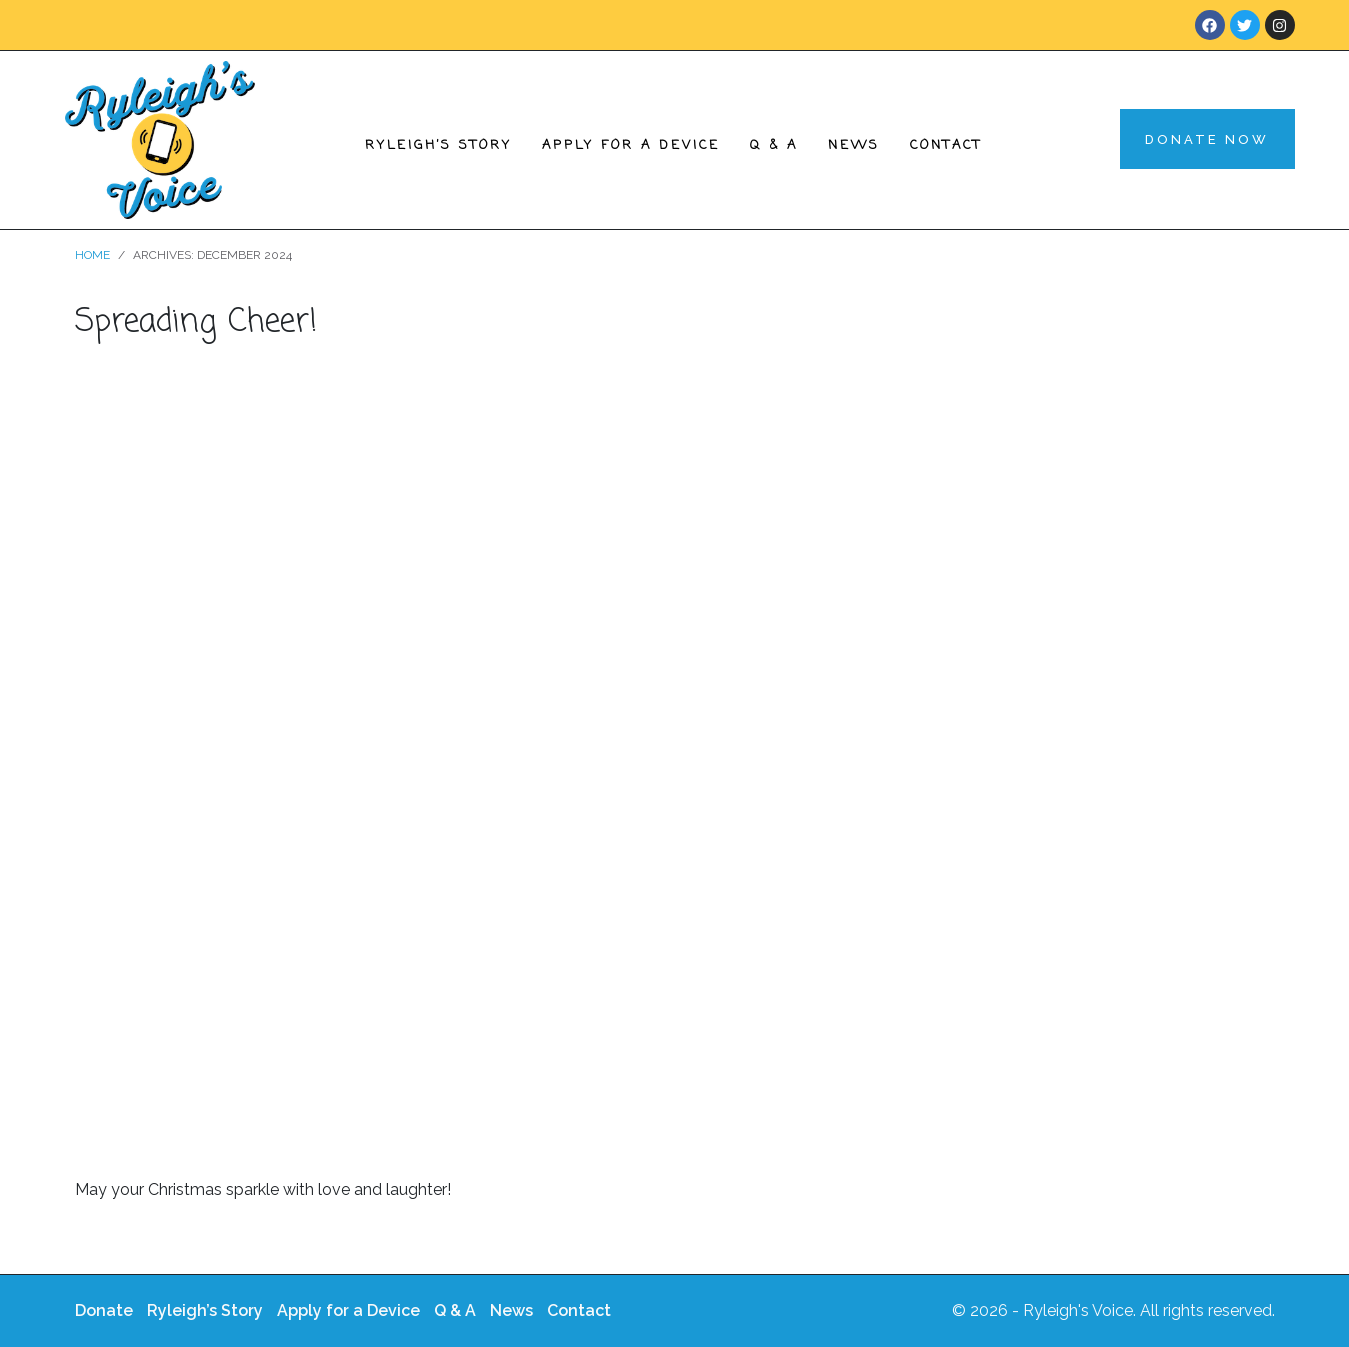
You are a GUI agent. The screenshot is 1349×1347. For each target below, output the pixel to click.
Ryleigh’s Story (438, 145)
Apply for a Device (631, 145)
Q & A (774, 145)
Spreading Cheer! (196, 322)
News (854, 145)
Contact (946, 145)
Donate (104, 1310)
